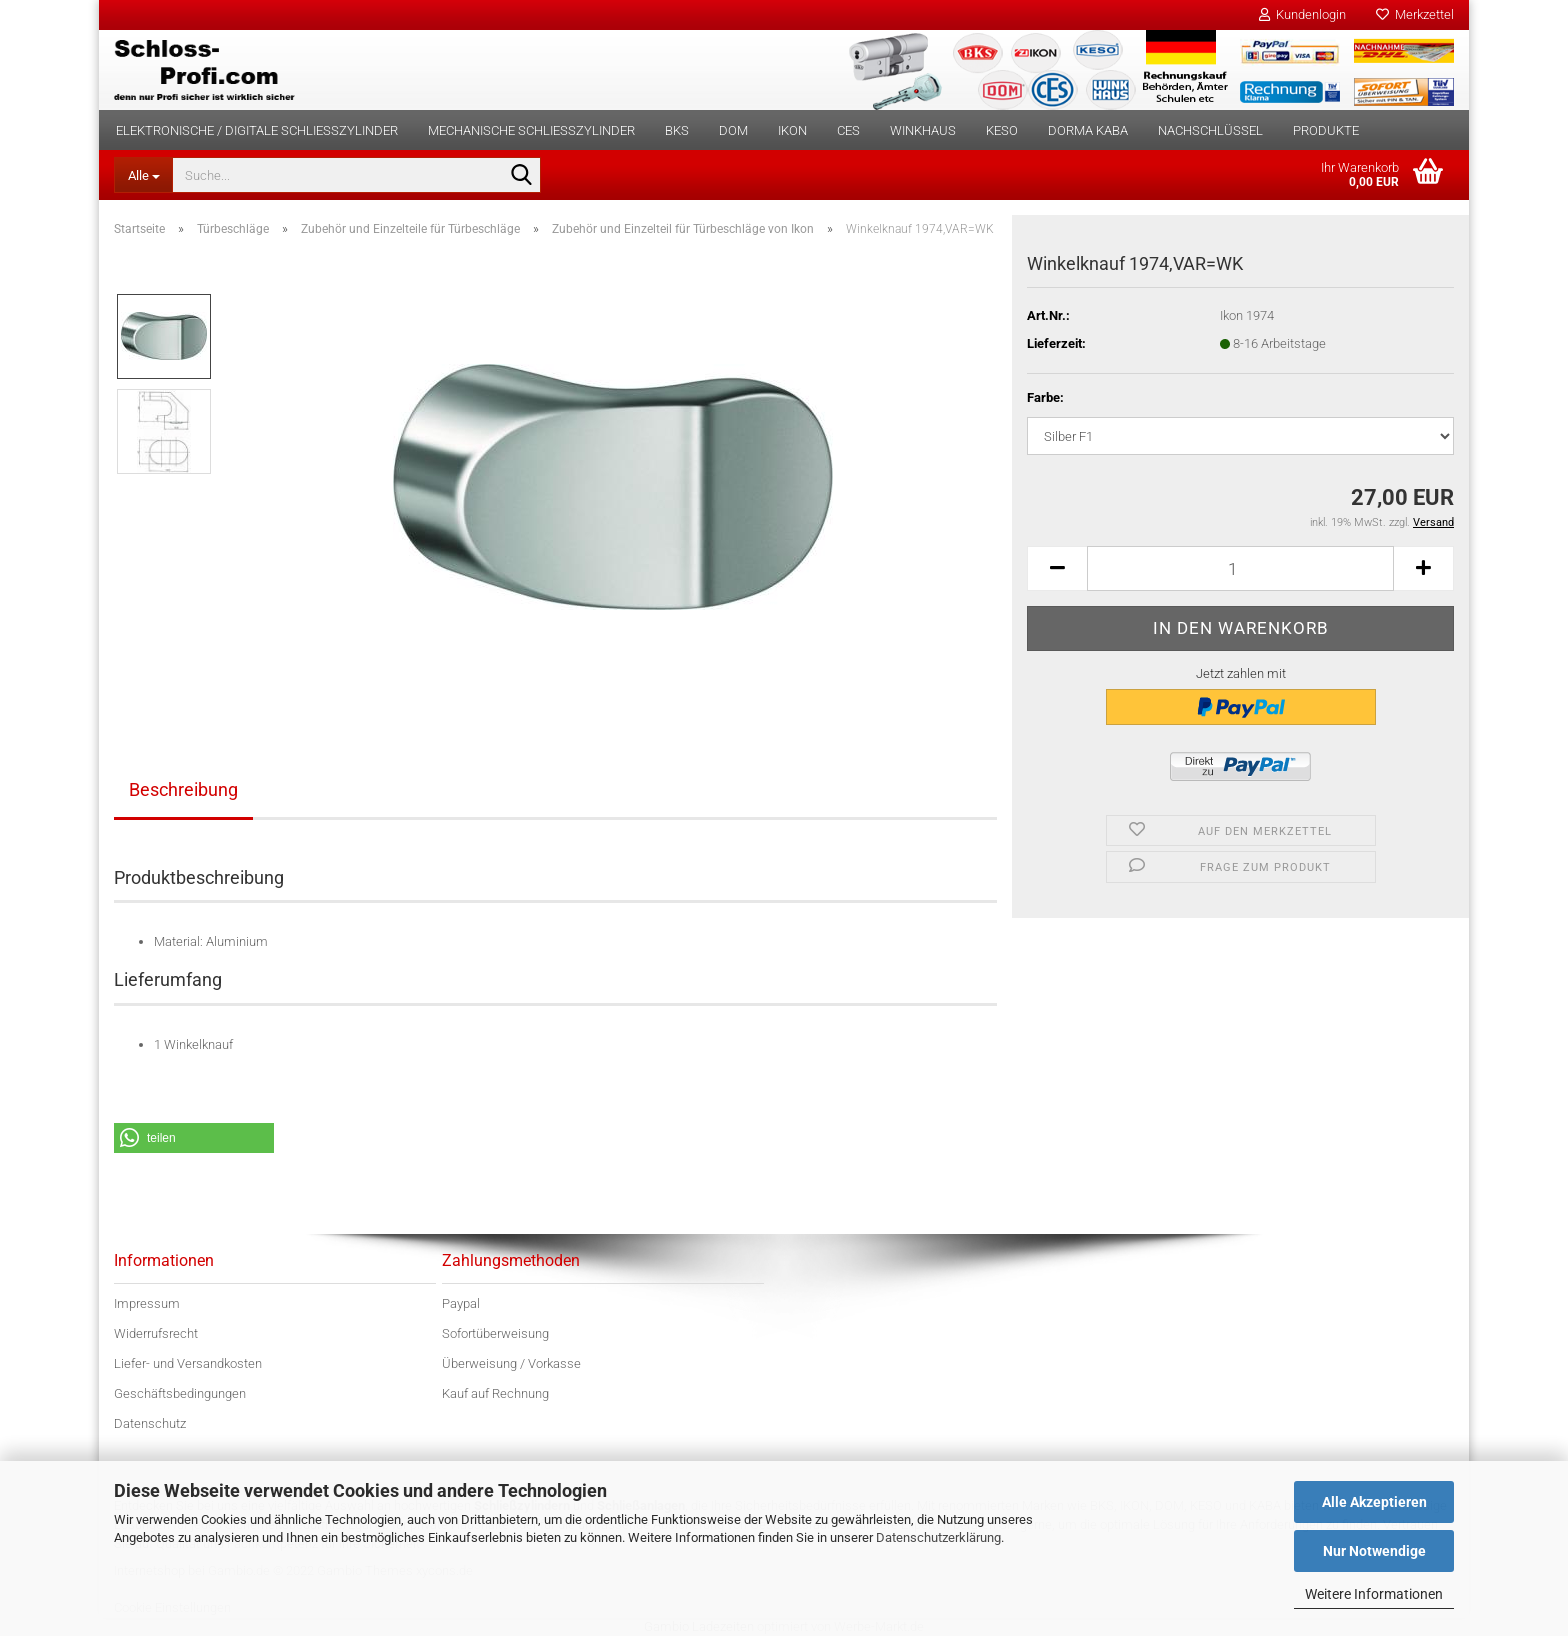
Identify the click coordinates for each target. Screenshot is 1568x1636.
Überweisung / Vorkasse (511, 1363)
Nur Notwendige (1374, 1551)
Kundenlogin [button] (1302, 14)
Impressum (147, 1303)
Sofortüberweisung (495, 1333)
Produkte (1326, 130)
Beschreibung (183, 789)
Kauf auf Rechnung (495, 1393)
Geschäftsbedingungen (180, 1393)
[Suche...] (143, 175)
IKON (792, 130)
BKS (677, 130)
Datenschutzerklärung (938, 1537)
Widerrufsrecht (156, 1333)
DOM (733, 130)
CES (848, 130)
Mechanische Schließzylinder (531, 130)
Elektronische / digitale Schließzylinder (257, 130)
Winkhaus (923, 130)
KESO (1002, 130)
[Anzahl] (1240, 568)
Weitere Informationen (1374, 1594)
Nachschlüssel (1210, 130)
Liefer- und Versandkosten (188, 1363)
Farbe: (1045, 397)
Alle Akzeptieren (1374, 1502)
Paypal (461, 1303)
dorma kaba (1088, 130)
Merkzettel (1415, 14)
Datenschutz (150, 1423)
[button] (1057, 568)
